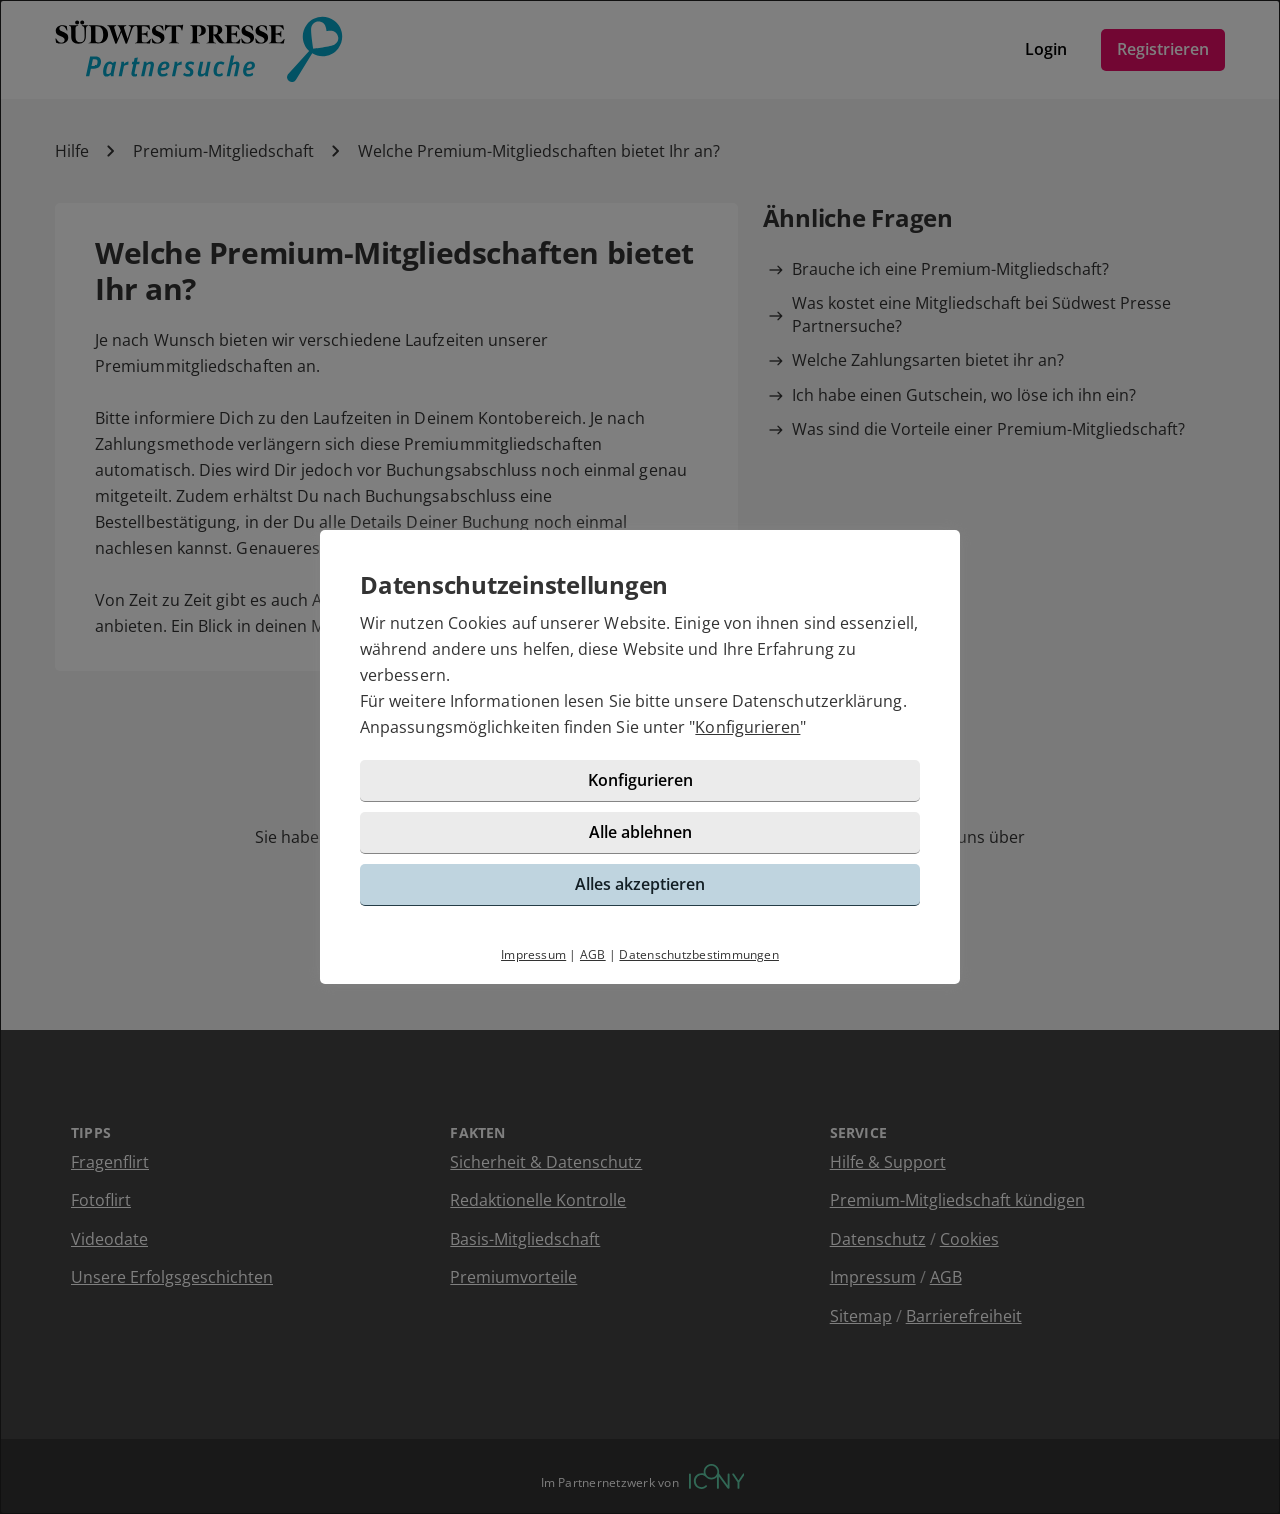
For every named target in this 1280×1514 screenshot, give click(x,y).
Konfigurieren (747, 727)
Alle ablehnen (640, 832)
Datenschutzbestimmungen (699, 954)
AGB (593, 954)
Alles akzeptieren (640, 884)
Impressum (533, 954)
